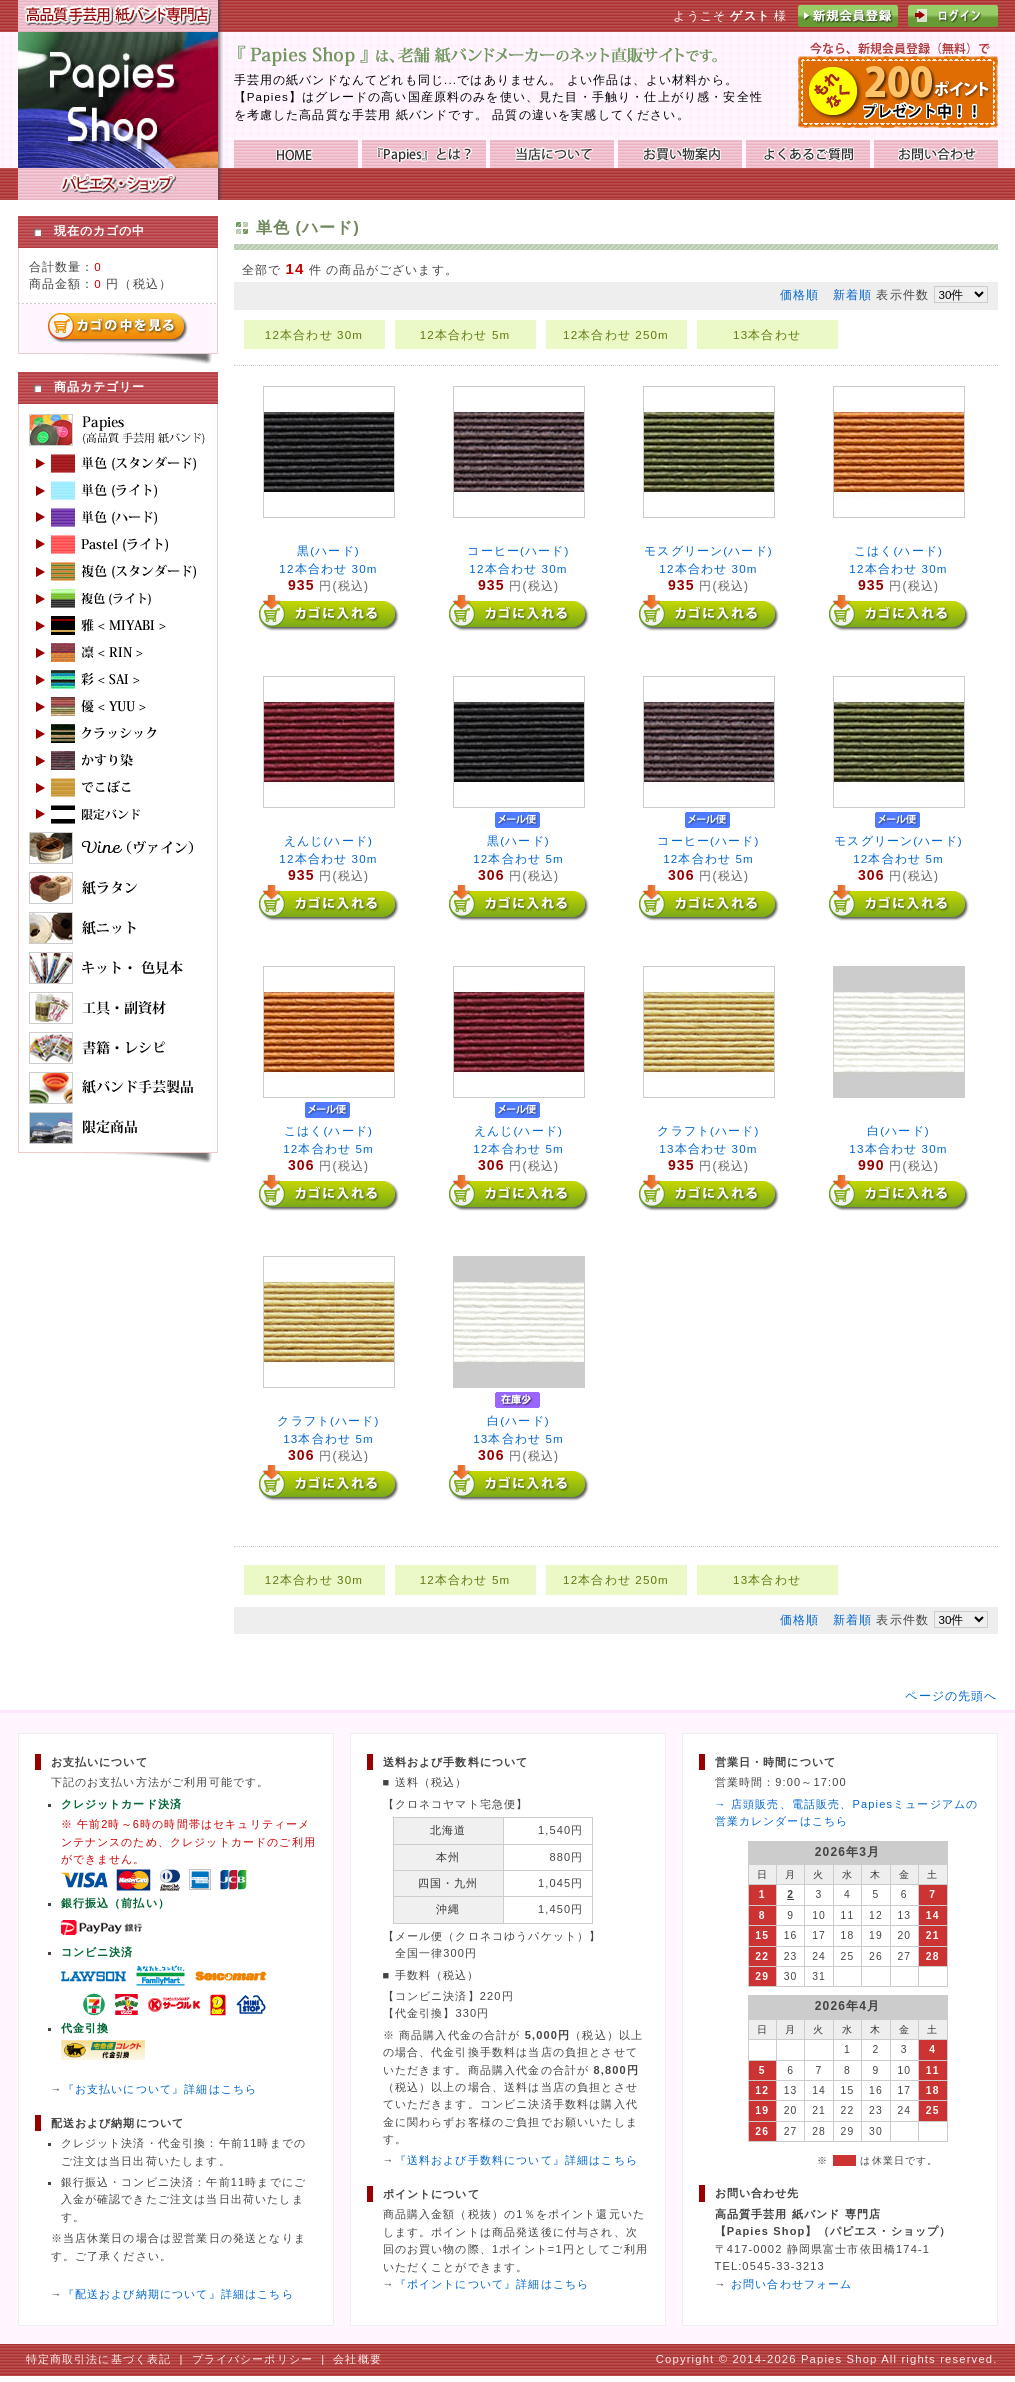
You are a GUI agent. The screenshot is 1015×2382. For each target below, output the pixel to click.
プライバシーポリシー (253, 2359)
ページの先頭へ (951, 1695)
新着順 (852, 294)
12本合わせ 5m (465, 334)
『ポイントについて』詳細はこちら (492, 2284)
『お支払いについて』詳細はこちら (160, 2089)
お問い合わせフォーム (792, 2284)
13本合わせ (767, 334)
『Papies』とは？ (424, 154)
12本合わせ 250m (616, 334)
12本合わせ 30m (314, 334)
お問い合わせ (936, 154)
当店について (552, 154)
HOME (296, 154)
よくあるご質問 (808, 154)
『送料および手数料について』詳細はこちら (516, 2160)
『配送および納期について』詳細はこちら (178, 2294)
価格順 (799, 294)
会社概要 (357, 2359)
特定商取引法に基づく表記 (99, 2359)
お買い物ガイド (680, 154)
